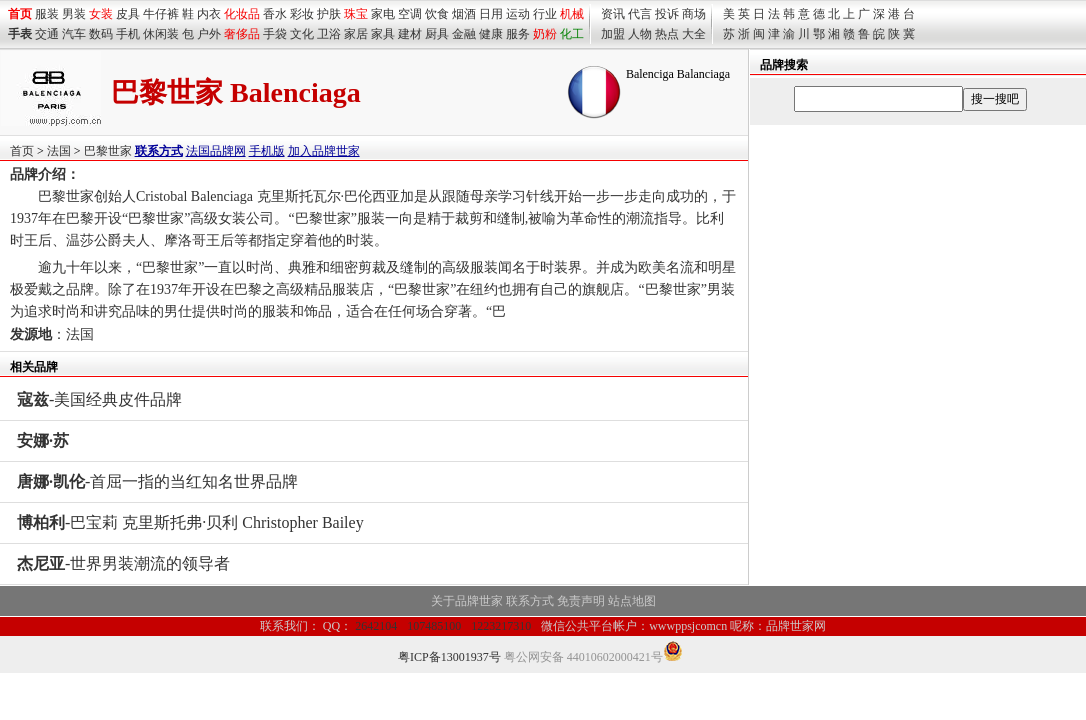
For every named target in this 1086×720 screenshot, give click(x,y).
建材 (410, 34)
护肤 (329, 14)
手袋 (275, 34)
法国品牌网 (216, 151)
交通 (47, 34)
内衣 (209, 14)
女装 (101, 14)
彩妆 (302, 14)
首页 (22, 151)
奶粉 (545, 34)
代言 (640, 14)
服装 (47, 14)
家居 (356, 34)
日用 (491, 14)
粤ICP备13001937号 (449, 657)
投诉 (667, 14)
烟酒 (464, 14)
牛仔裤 (161, 14)
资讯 (613, 14)
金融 (464, 34)
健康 (491, 34)
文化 (302, 34)
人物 (640, 34)
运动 (518, 14)
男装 (74, 14)
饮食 (437, 14)
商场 (694, 14)
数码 (101, 34)
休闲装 (161, 34)
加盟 (613, 34)
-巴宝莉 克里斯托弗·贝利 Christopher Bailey (190, 522)
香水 (275, 14)
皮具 (128, 14)
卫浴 (329, 34)
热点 (667, 34)
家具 (383, 34)
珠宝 (356, 14)
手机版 (267, 151)
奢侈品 (242, 34)
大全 (694, 34)
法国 (59, 151)
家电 (383, 14)
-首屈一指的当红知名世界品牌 (157, 481)
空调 (410, 14)
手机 (128, 34)
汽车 (74, 34)
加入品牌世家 (324, 151)
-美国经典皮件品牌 (99, 399)
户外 (209, 34)
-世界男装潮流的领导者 (123, 563)
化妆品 (242, 14)
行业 (545, 14)
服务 (518, 34)
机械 (572, 14)
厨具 (437, 34)
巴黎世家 (108, 151)
